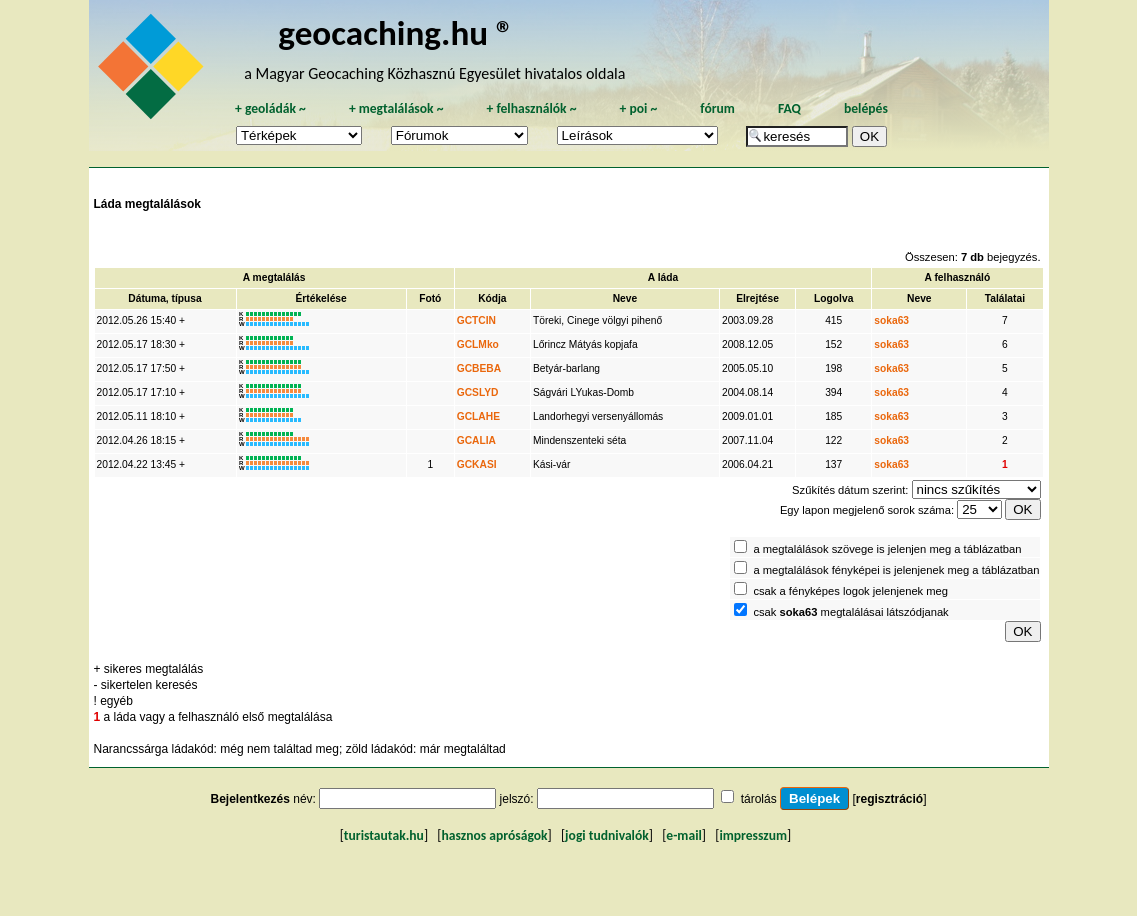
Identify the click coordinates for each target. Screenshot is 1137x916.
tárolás (759, 799)
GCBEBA (479, 368)
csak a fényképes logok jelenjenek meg (850, 591)
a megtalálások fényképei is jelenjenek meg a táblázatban (896, 570)
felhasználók (531, 108)
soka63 (891, 320)
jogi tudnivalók (607, 835)
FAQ (789, 108)
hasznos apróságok (494, 835)
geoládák (270, 108)
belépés (866, 108)
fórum (717, 108)
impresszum (753, 835)
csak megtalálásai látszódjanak (850, 612)
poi (638, 108)
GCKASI (477, 464)
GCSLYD (478, 392)
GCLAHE (478, 416)
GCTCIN (476, 320)
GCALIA (476, 440)
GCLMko (478, 344)
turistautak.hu (384, 835)
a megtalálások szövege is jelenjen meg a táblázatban (887, 549)
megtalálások (396, 108)
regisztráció (889, 799)
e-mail (683, 835)
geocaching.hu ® (396, 32)
